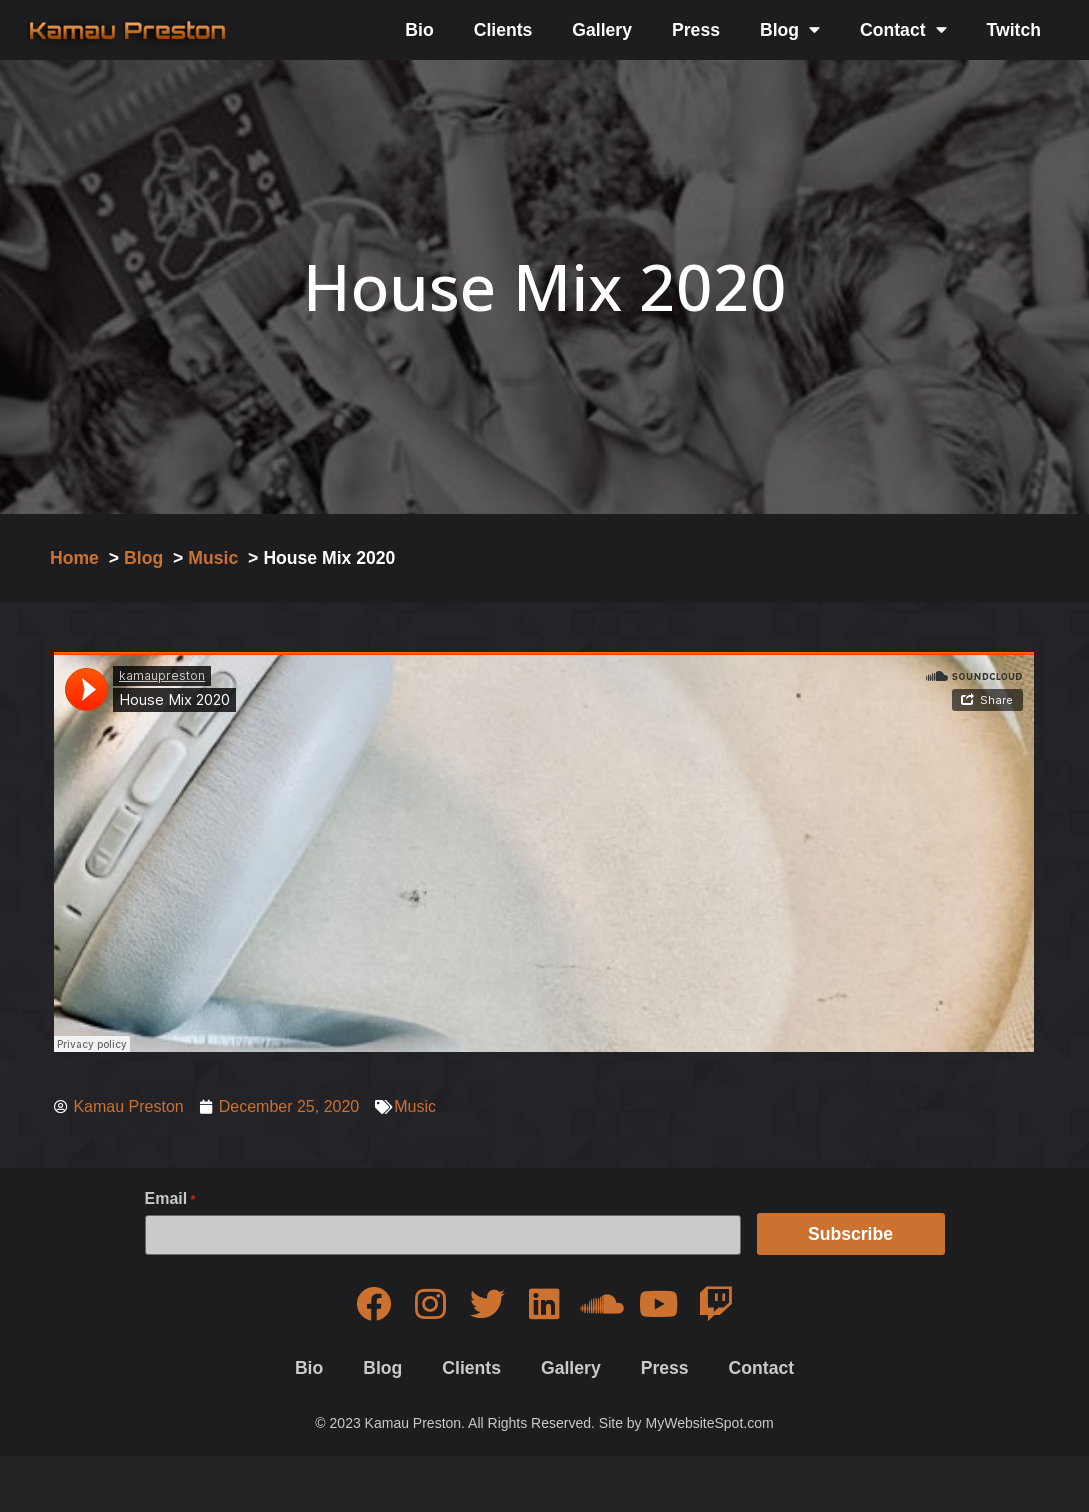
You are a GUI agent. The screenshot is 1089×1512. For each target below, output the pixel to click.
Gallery (602, 30)
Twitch (1014, 30)
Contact (903, 30)
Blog (790, 30)
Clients (503, 30)
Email (170, 1199)
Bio (419, 30)
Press (696, 30)
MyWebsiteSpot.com (710, 1422)
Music (415, 1106)
